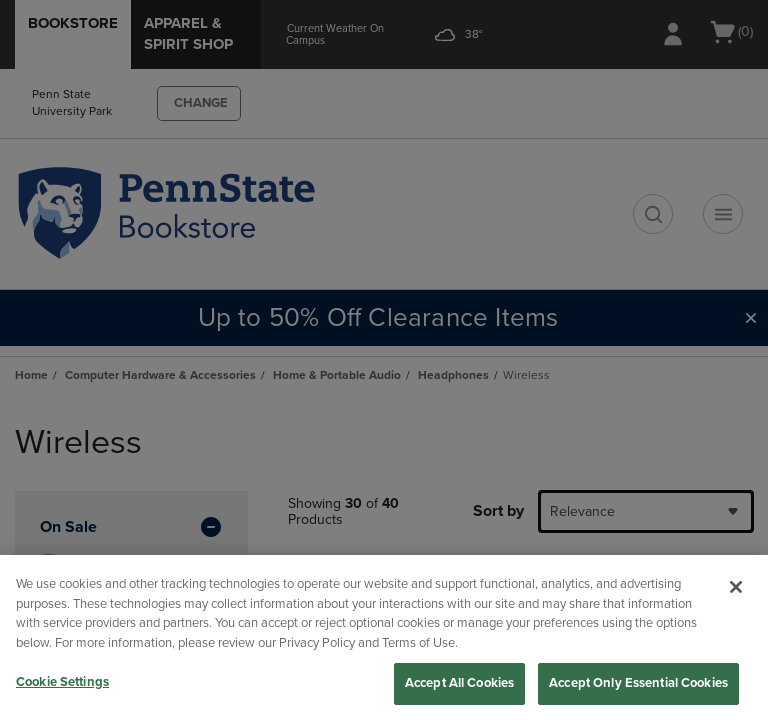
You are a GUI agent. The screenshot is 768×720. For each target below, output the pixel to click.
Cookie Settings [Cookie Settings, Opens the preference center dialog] (62, 682)
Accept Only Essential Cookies (638, 683)
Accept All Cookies (459, 683)
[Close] (736, 587)
